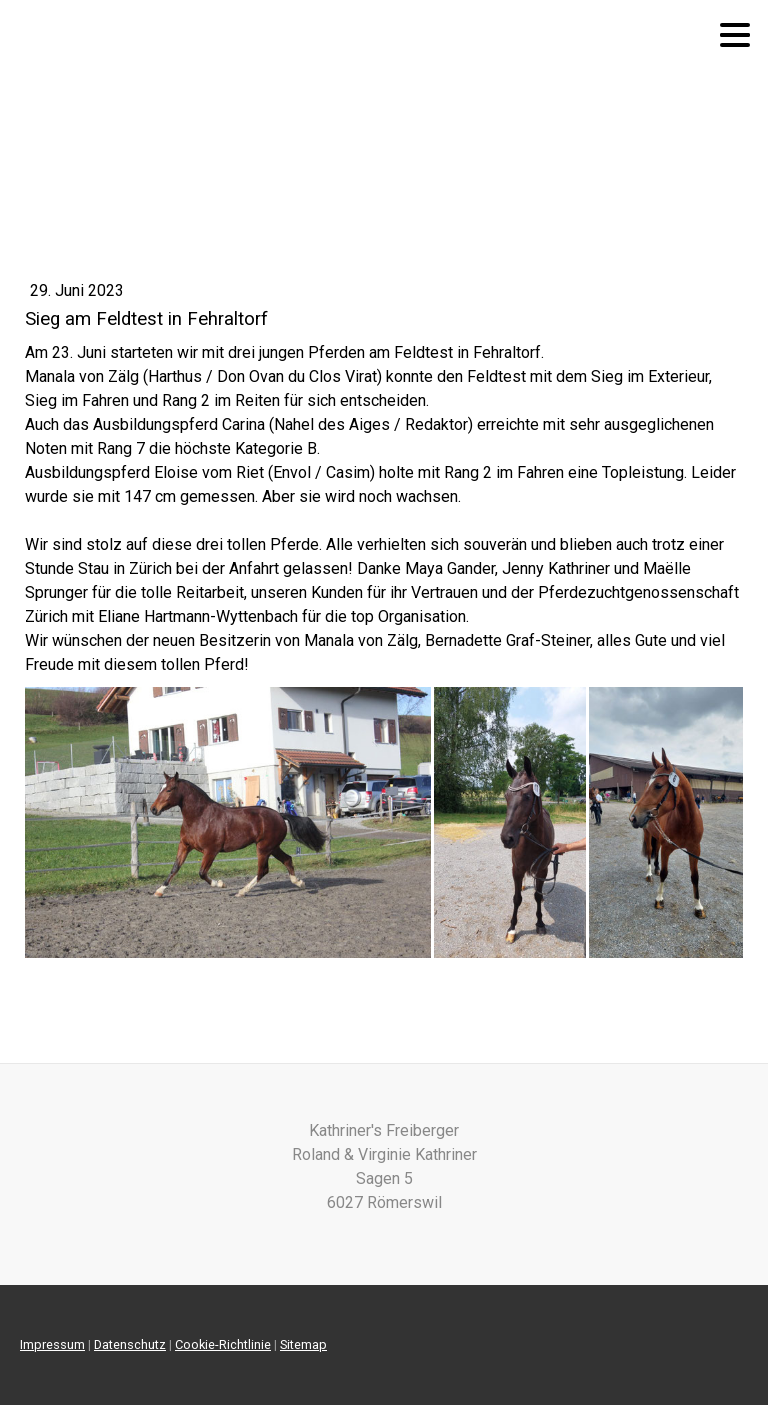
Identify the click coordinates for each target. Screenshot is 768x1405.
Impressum (52, 1344)
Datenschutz (130, 1344)
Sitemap (303, 1344)
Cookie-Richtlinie (223, 1344)
